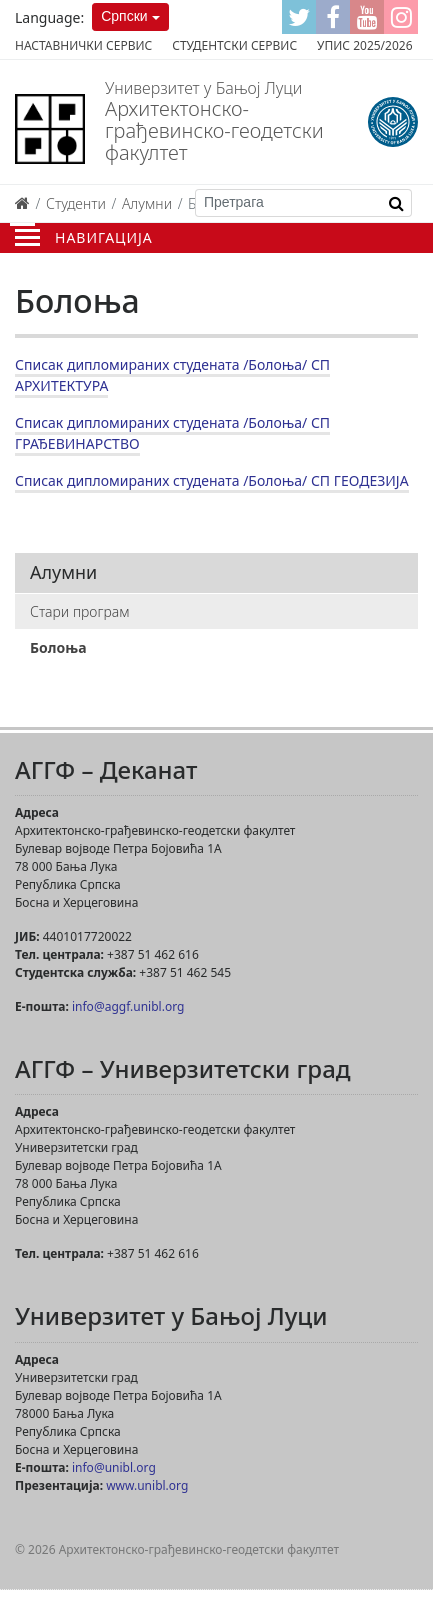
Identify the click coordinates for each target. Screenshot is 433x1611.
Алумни (147, 203)
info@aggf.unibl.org (128, 1006)
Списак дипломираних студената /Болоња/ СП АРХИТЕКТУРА (172, 375)
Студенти (76, 203)
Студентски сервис (234, 45)
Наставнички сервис (83, 45)
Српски (124, 16)
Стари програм (79, 611)
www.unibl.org (147, 1485)
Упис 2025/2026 (364, 45)
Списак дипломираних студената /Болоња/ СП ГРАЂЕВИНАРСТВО (172, 433)
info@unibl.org (114, 1467)
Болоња (58, 647)
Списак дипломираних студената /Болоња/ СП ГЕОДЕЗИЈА (212, 480)
